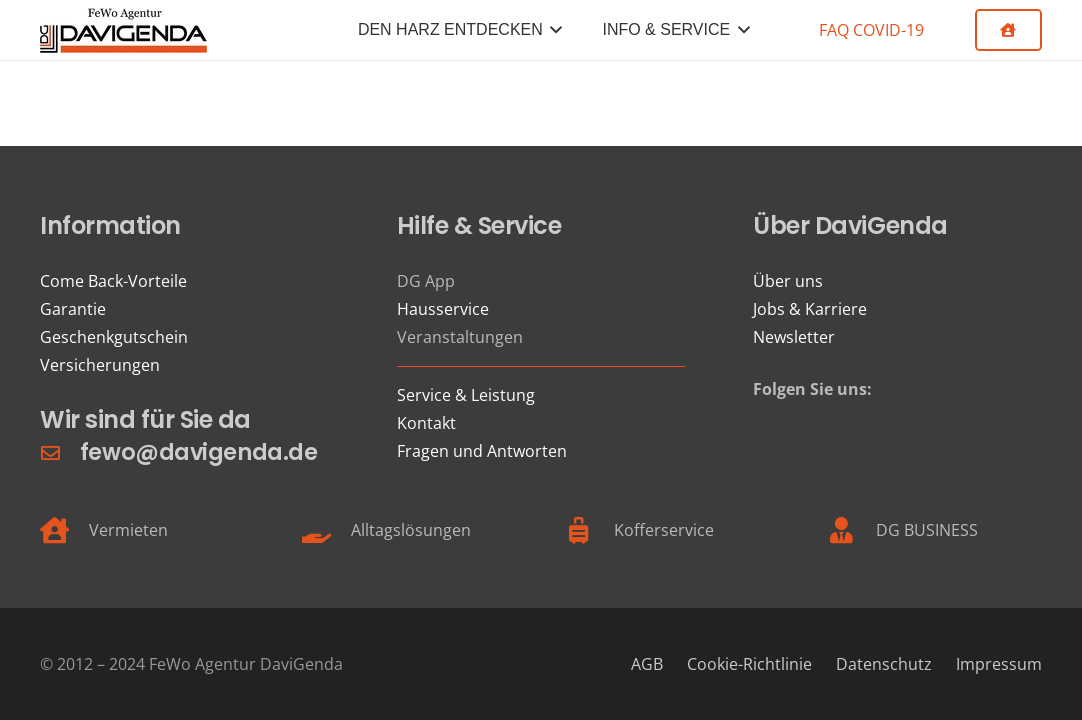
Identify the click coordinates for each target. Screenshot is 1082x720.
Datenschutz (884, 664)
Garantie (73, 309)
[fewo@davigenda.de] (60, 452)
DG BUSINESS (927, 530)
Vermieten (128, 530)
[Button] (1008, 30)
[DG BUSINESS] (852, 530)
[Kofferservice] (589, 530)
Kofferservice (664, 530)
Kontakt (426, 423)
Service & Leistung (466, 395)
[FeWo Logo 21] (123, 30)
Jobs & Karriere (810, 309)
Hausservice (443, 309)
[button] (553, 30)
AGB (647, 664)
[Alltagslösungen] (327, 530)
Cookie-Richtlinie (749, 664)
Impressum (999, 664)
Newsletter (794, 337)
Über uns (788, 281)
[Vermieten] (64, 530)
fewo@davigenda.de (198, 452)
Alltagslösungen (411, 530)
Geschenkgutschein (114, 337)
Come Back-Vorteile (113, 281)
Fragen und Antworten (482, 451)
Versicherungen (100, 365)
